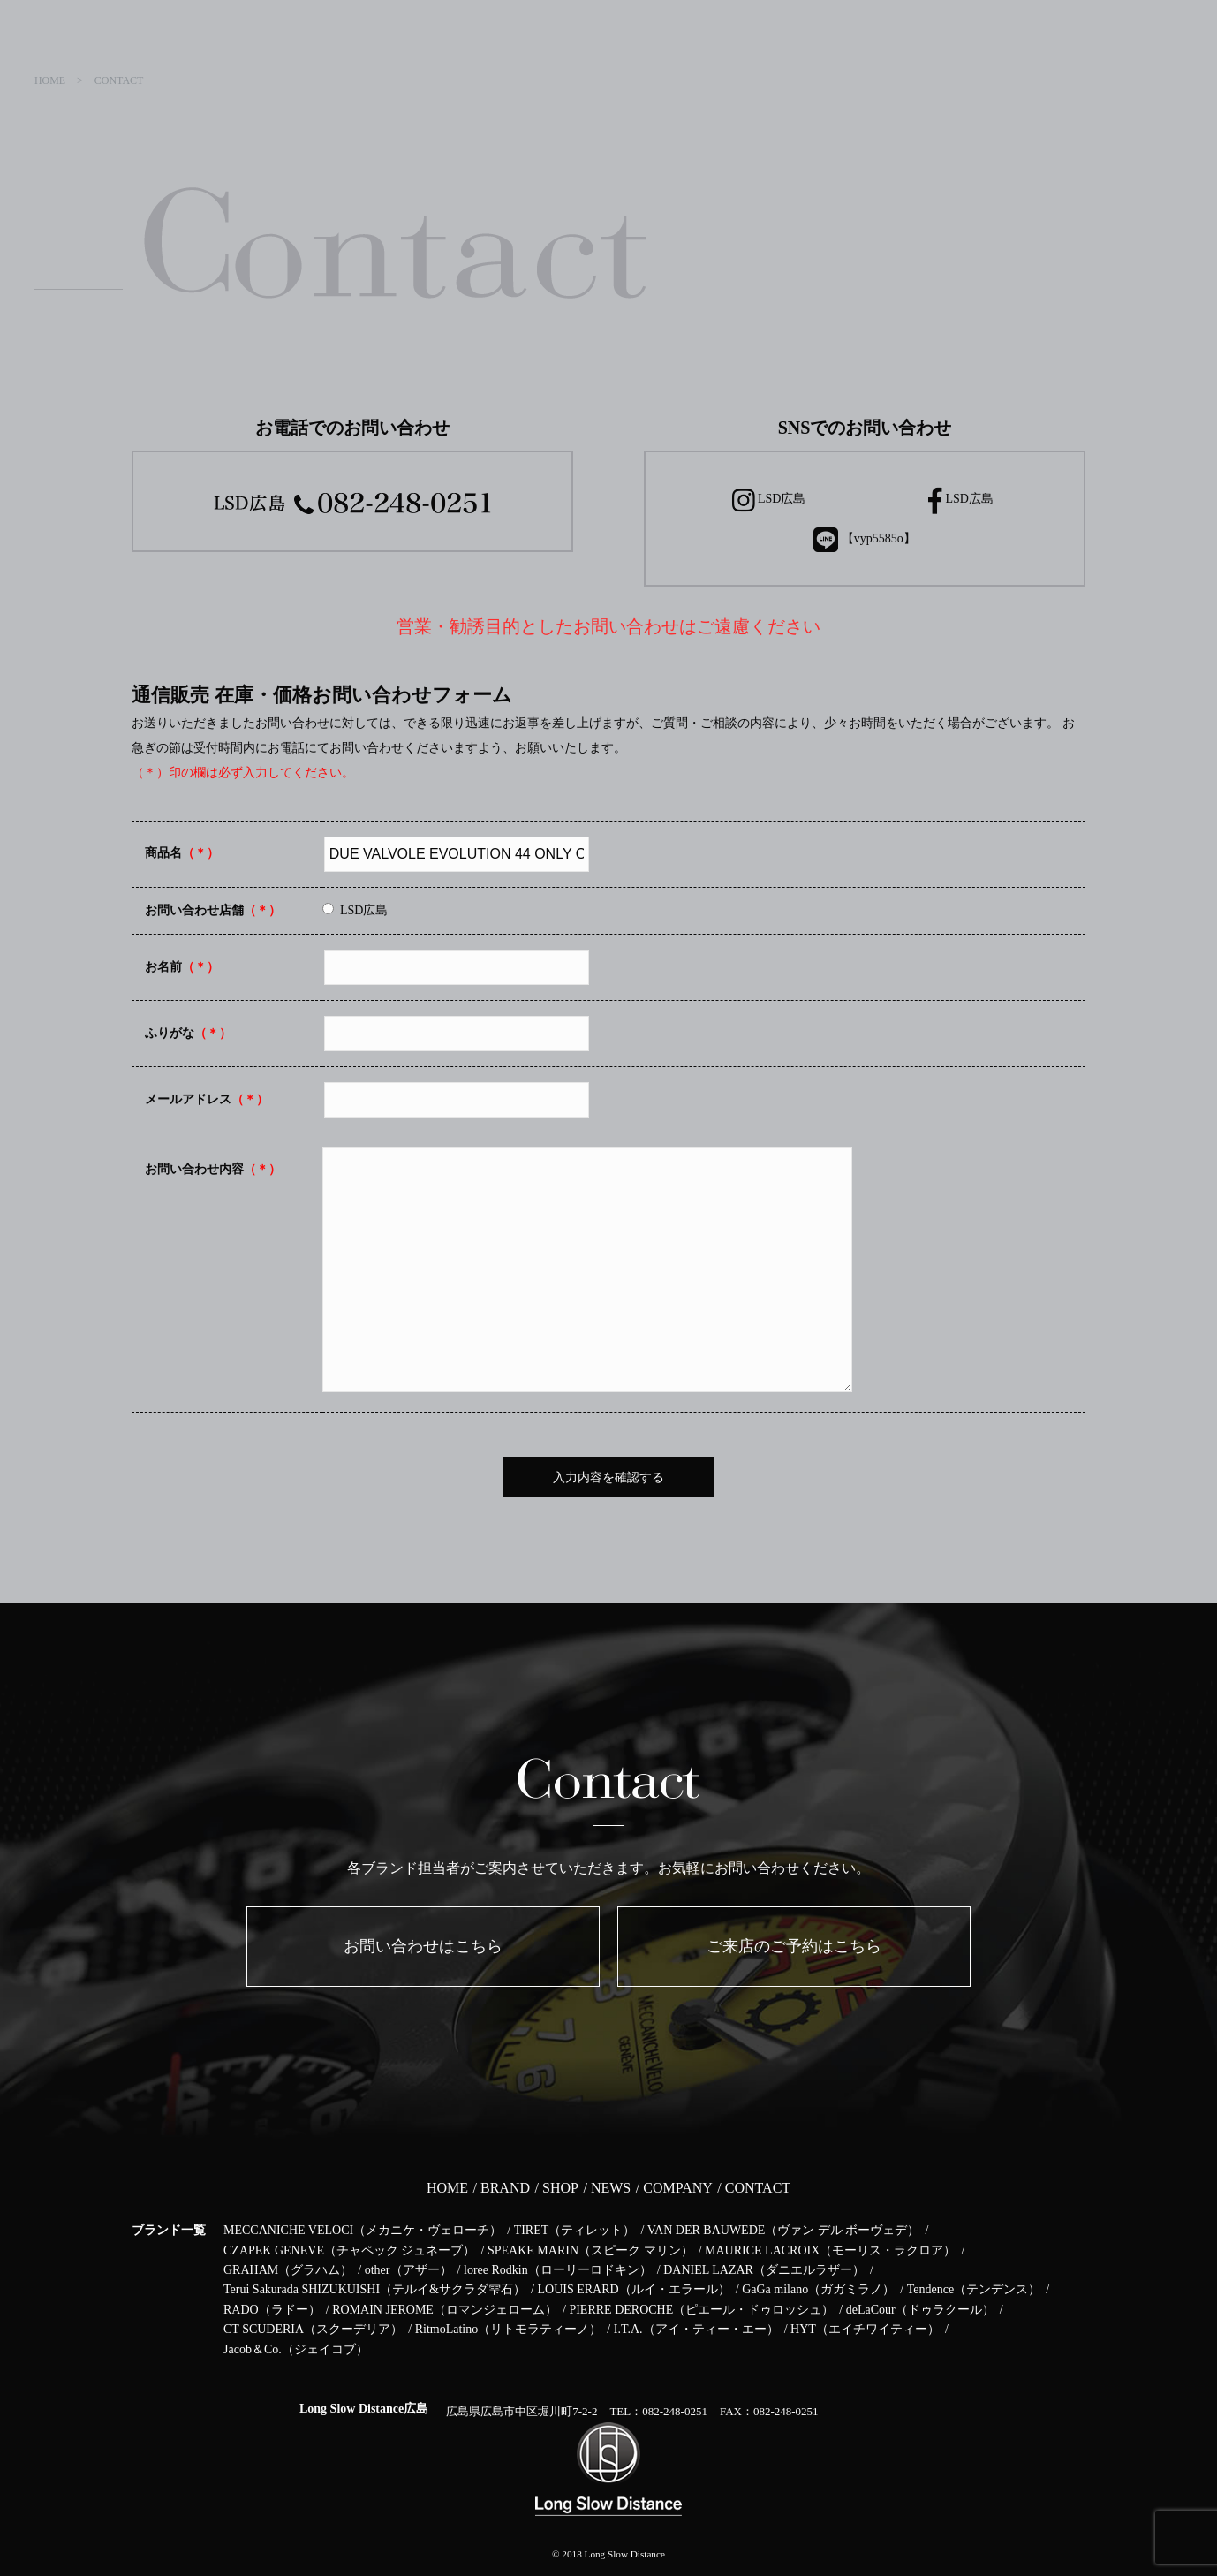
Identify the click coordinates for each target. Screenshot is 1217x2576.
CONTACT (757, 2187)
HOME (447, 2187)
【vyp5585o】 (864, 540)
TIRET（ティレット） (575, 2230)
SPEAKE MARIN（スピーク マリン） (590, 2250)
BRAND (505, 2187)
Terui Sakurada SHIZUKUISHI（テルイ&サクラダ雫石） (374, 2289)
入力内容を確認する (608, 1477)
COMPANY (678, 2187)
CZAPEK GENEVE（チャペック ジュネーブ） (349, 2250)
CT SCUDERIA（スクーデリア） (313, 2329)
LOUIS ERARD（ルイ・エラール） (633, 2289)
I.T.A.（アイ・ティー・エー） (696, 2329)
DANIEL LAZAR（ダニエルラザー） (764, 2270)
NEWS (611, 2187)
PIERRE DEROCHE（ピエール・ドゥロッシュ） (701, 2309)
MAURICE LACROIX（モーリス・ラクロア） (830, 2250)
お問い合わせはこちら (423, 1946)
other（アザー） (408, 2270)
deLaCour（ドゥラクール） (920, 2309)
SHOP (560, 2187)
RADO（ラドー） (272, 2309)
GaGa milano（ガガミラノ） (818, 2289)
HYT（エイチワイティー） (865, 2329)
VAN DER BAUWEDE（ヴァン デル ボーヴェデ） (783, 2230)
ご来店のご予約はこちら (794, 1946)
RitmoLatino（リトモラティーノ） (508, 2329)
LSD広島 (768, 500)
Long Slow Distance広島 (363, 2408)
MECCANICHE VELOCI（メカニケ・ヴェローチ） (362, 2230)
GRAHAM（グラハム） (287, 2270)
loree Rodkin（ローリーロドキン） (558, 2270)
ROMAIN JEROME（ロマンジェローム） (444, 2309)
